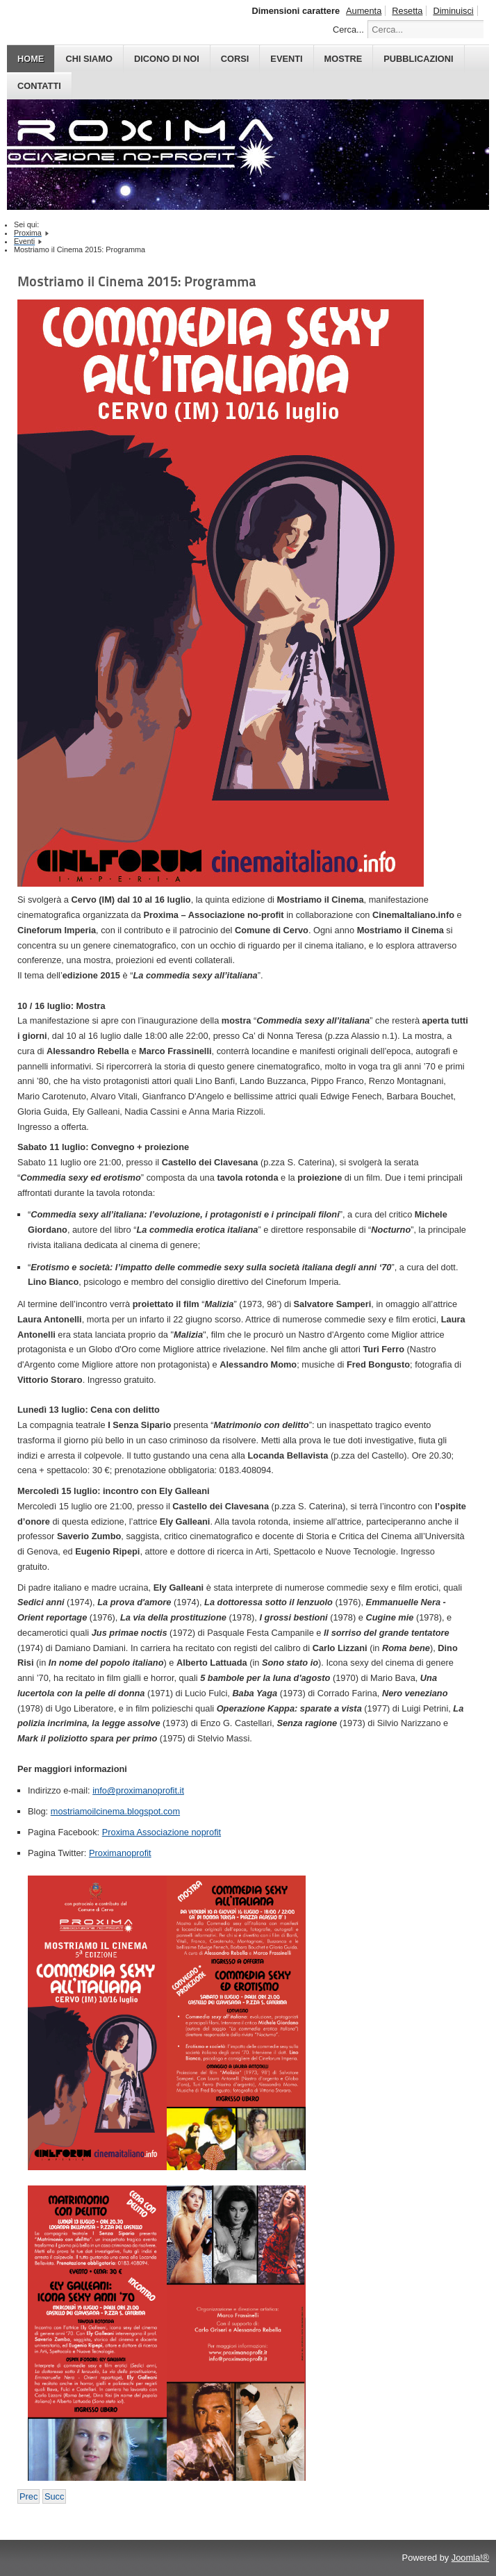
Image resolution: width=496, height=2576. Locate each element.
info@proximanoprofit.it (138, 1790)
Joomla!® (470, 2557)
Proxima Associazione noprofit (161, 1832)
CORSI (235, 59)
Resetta (407, 11)
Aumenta (363, 11)
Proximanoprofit (120, 1853)
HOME (30, 59)
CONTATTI (39, 86)
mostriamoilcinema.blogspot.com (115, 1811)
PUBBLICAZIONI (418, 59)
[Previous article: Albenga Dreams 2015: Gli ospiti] (28, 2496)
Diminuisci (453, 11)
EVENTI (286, 59)
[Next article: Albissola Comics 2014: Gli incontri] (54, 2496)
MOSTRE (343, 59)
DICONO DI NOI (166, 59)
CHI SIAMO (89, 59)
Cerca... (348, 29)
